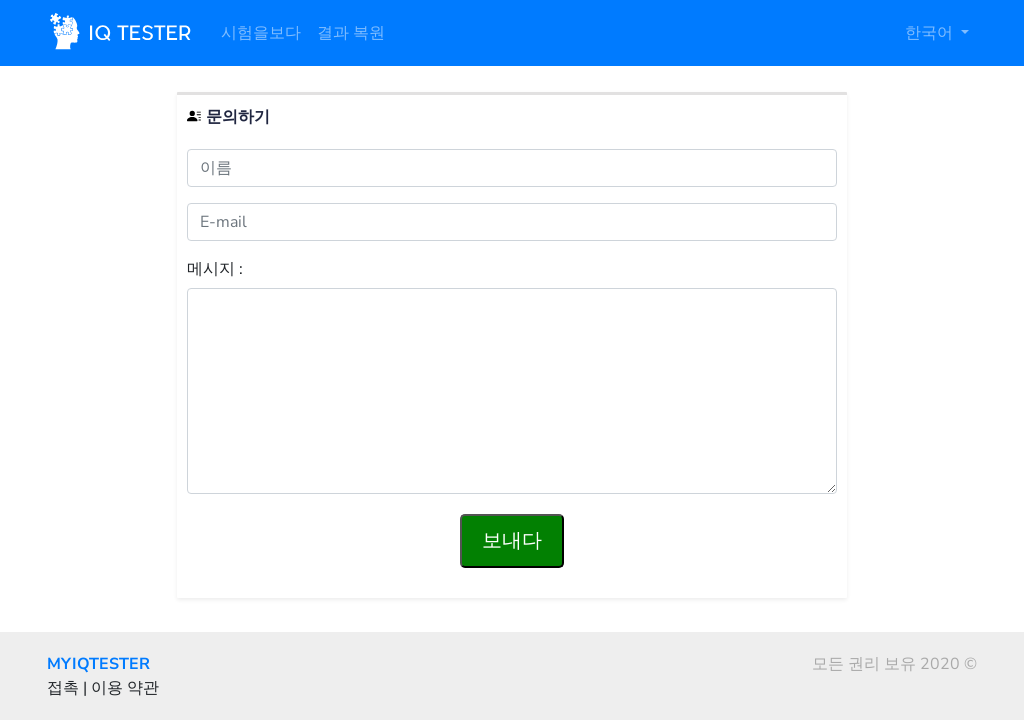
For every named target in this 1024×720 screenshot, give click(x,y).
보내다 (512, 540)
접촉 (63, 688)
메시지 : (215, 269)
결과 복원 (351, 33)
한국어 (931, 33)
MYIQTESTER (98, 664)
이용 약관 (125, 688)
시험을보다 (261, 33)
